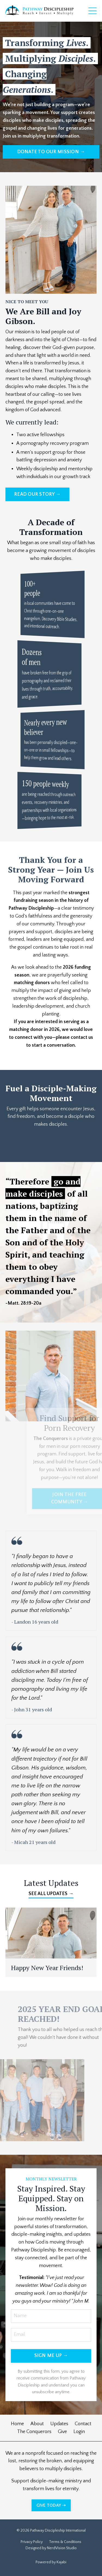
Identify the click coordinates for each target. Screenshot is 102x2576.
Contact (83, 2424)
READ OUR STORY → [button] (37, 494)
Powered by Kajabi (51, 2562)
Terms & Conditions (65, 2542)
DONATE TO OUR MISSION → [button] (51, 152)
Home (17, 2424)
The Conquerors (34, 2431)
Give (62, 2431)
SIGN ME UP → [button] (51, 2355)
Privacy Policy (32, 2542)
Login (79, 2431)
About (37, 2424)
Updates (59, 2424)
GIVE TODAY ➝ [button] (51, 2505)
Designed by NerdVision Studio (51, 2548)
